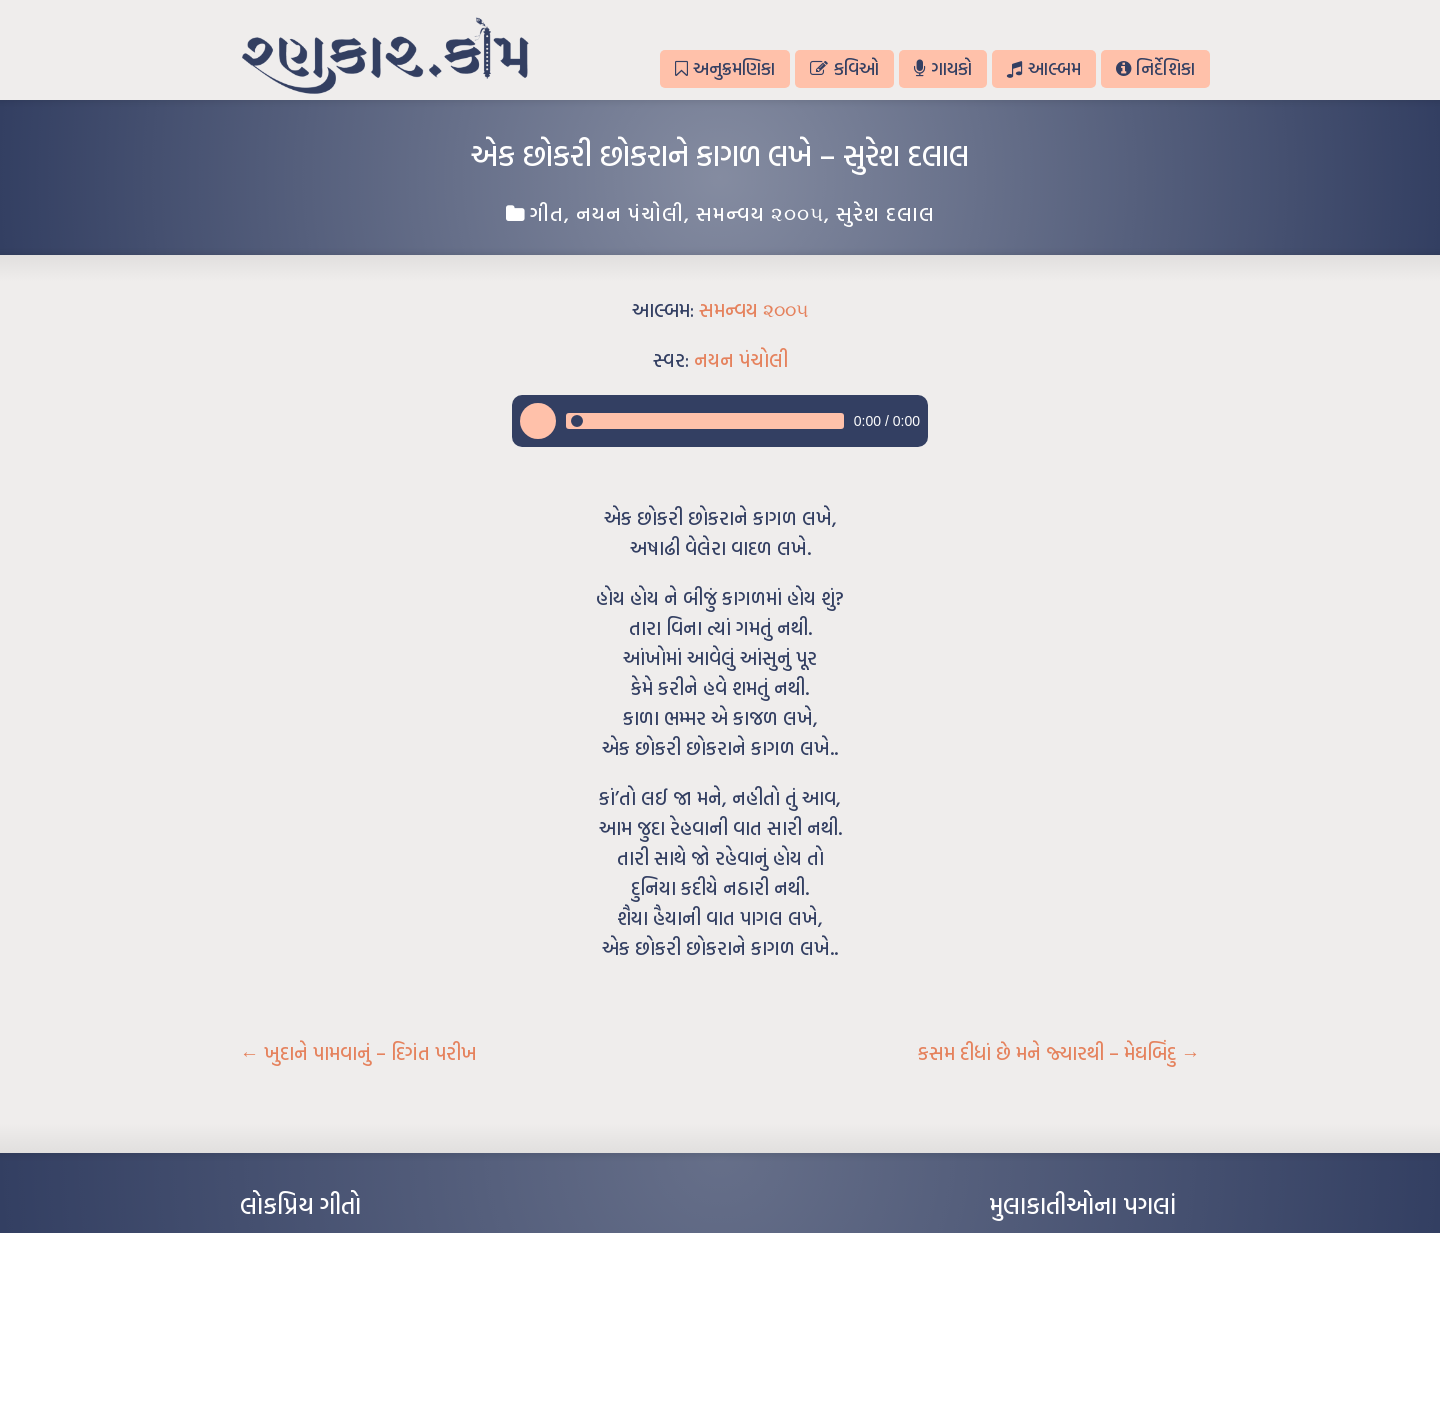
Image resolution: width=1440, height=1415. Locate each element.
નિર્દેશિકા (1155, 68)
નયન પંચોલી (630, 213)
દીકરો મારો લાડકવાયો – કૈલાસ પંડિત (325, 1334)
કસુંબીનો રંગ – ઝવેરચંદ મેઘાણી (312, 1364)
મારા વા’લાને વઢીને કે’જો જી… (309, 1274)
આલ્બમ (1043, 68)
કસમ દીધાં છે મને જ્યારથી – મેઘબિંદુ (1059, 1053)
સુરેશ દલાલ (885, 213)
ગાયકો (943, 68)
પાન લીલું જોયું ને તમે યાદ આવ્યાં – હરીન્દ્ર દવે (345, 1304)
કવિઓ (844, 68)
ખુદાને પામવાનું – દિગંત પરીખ (358, 1053)
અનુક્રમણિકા (725, 68)
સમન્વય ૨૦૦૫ (760, 213)
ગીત (547, 213)
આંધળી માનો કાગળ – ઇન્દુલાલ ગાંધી (324, 1244)
